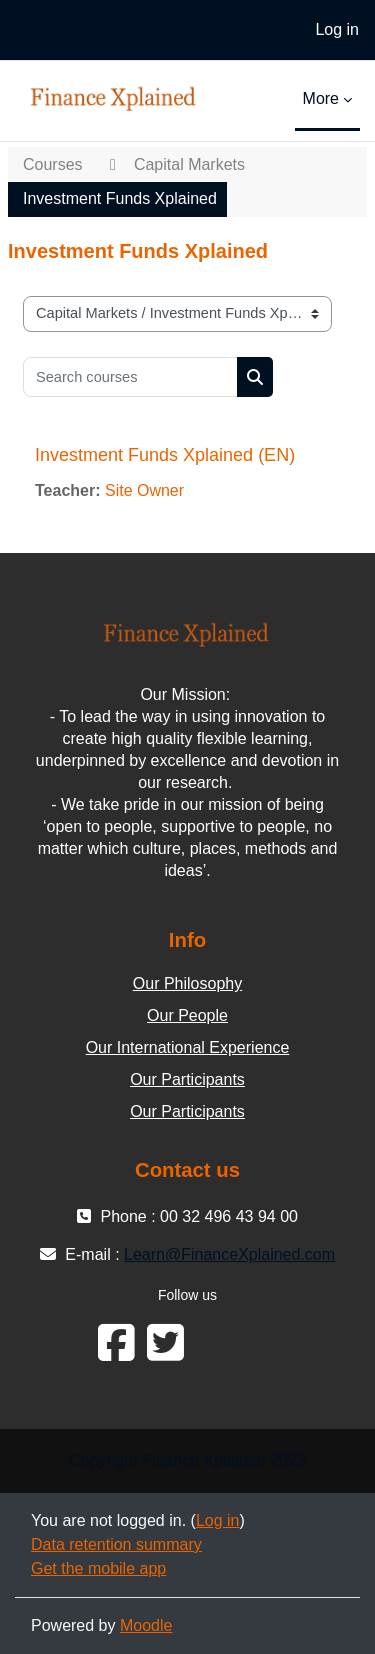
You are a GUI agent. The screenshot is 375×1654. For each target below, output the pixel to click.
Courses (53, 164)
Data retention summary (116, 1544)
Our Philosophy (187, 983)
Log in (337, 29)
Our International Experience (188, 1047)
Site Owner (144, 490)
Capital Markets (189, 164)
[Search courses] (130, 377)
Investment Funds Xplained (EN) (165, 455)
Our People (187, 1015)
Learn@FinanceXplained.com (229, 1254)
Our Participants (187, 1079)
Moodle (146, 1625)
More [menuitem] (321, 98)
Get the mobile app (98, 1568)
